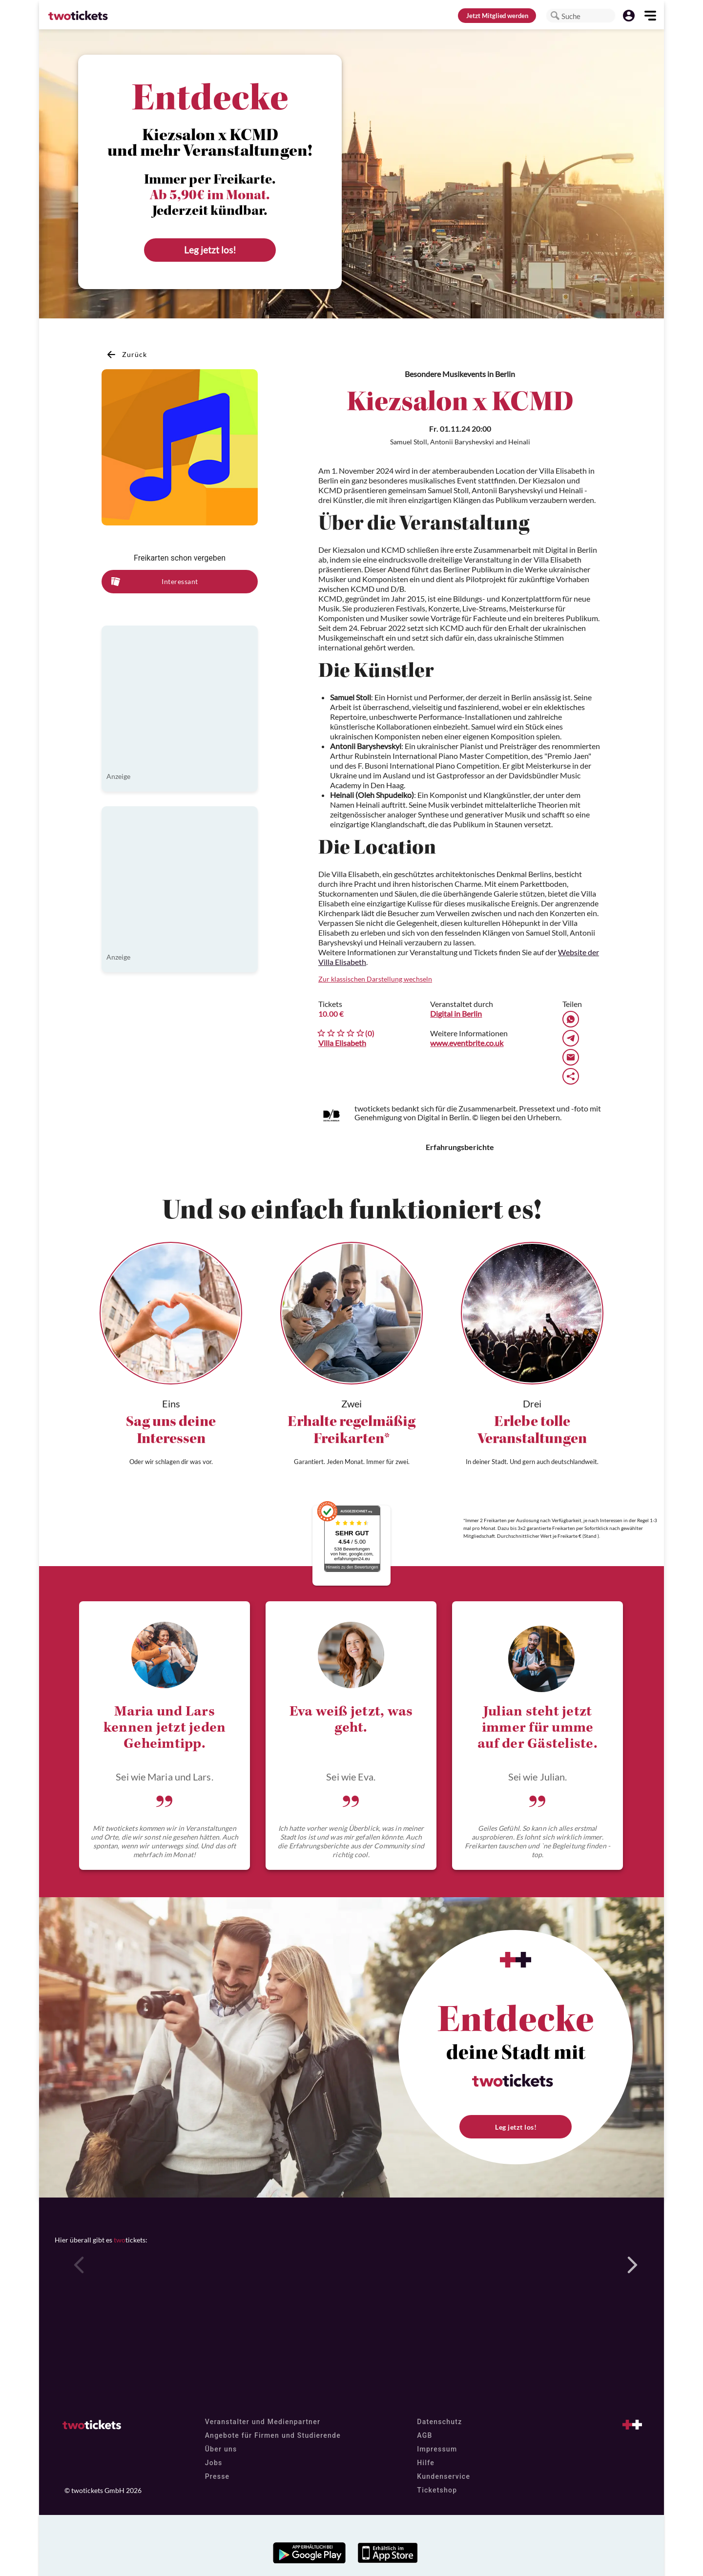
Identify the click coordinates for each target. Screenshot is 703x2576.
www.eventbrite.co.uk (466, 1042)
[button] (555, 15)
